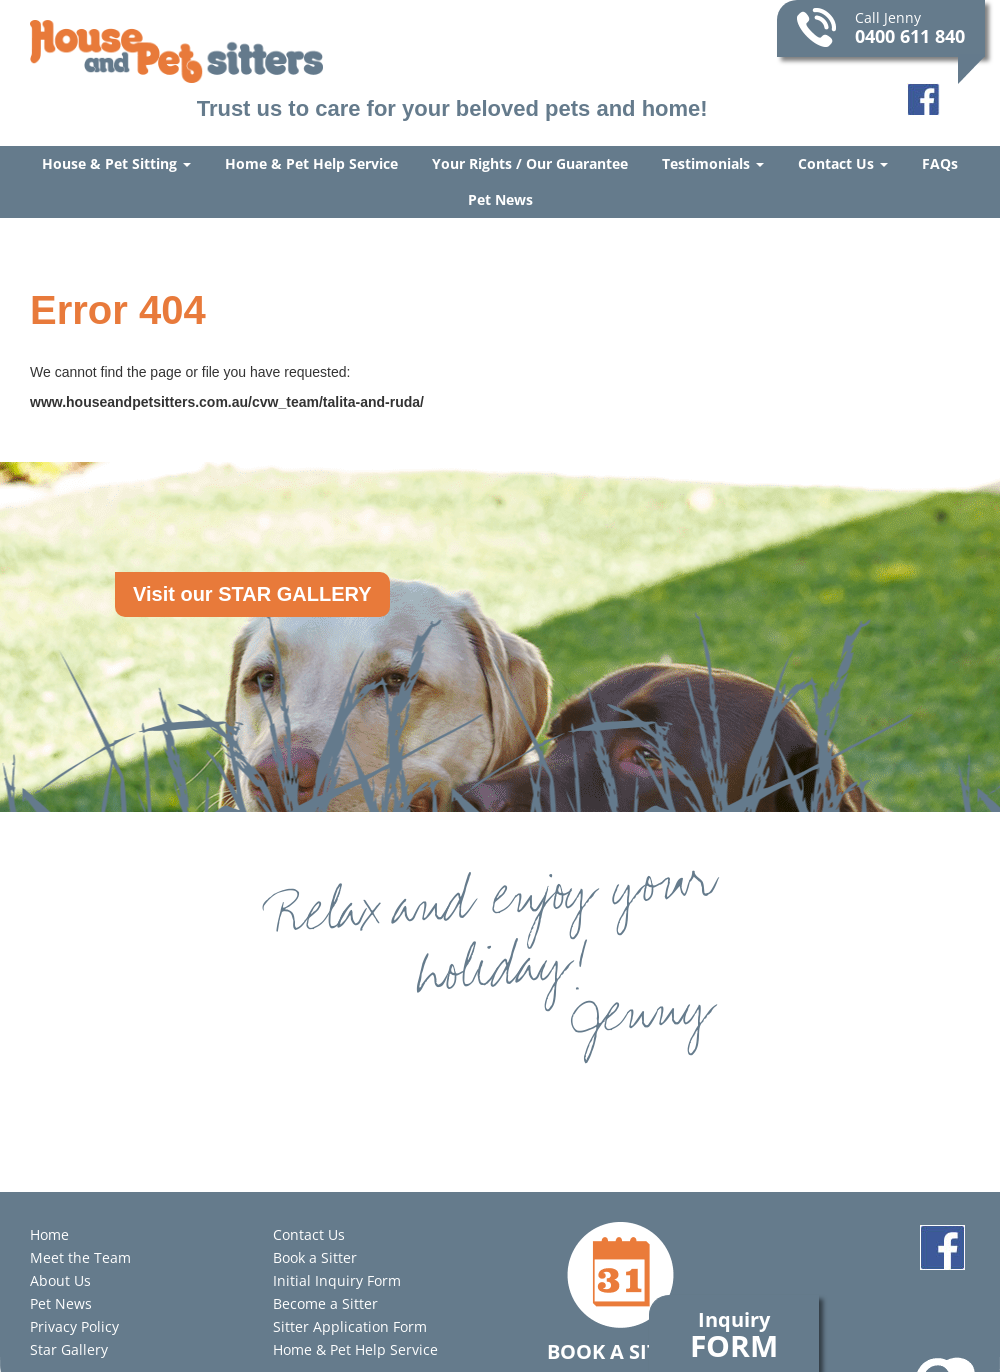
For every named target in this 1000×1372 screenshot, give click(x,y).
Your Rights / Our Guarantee (530, 163)
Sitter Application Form (350, 1326)
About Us (60, 1280)
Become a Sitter (325, 1303)
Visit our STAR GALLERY (252, 594)
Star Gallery (69, 1349)
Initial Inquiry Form (337, 1280)
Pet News (500, 199)
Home (49, 1234)
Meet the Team (80, 1257)
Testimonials (713, 163)
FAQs (940, 163)
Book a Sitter (315, 1257)
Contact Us (843, 163)
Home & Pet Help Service (311, 163)
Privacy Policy (74, 1326)
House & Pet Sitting (116, 163)
